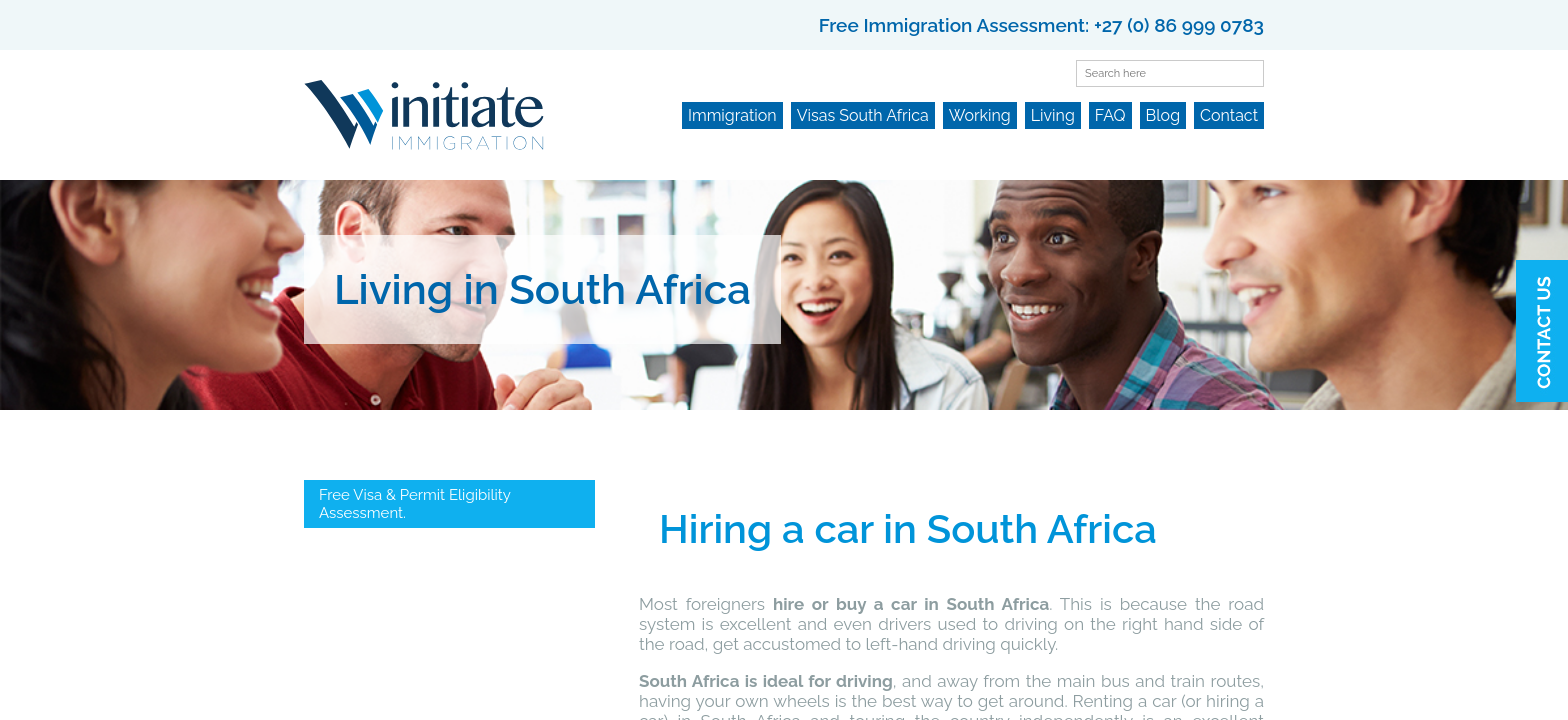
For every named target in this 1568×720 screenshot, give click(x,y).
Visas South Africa (863, 115)
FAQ (1110, 115)
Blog (1163, 115)
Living (1053, 115)
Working (980, 115)
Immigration (732, 115)
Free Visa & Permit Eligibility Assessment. (415, 504)
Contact (1229, 115)
